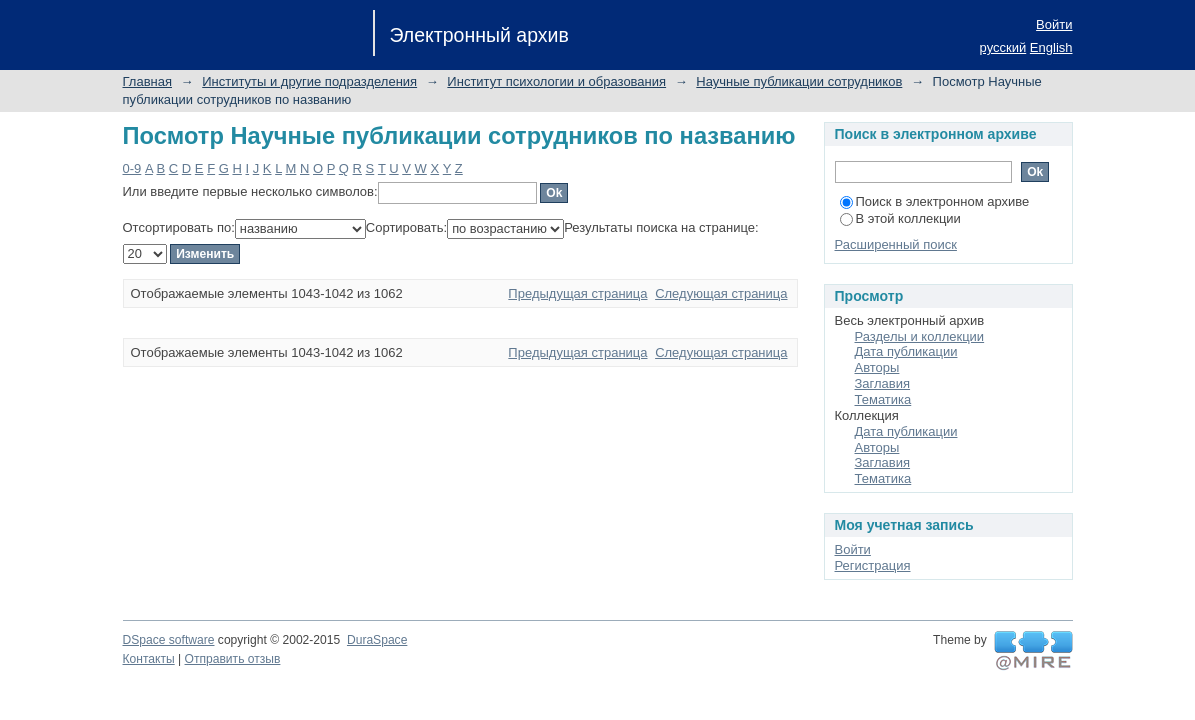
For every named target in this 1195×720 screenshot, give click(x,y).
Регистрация (873, 565)
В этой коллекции (900, 218)
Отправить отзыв (233, 659)
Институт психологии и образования (556, 81)
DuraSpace (377, 640)
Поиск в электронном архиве (935, 201)
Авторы (877, 367)
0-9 (132, 168)
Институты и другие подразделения (309, 81)
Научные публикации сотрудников (799, 81)
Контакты (149, 659)
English (1051, 47)
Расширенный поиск (896, 244)
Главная (147, 81)
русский (1003, 47)
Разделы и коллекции (920, 336)
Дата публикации (906, 351)
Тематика (883, 399)
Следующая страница (721, 293)
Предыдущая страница (577, 293)
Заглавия (883, 383)
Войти (1054, 24)
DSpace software (169, 640)
